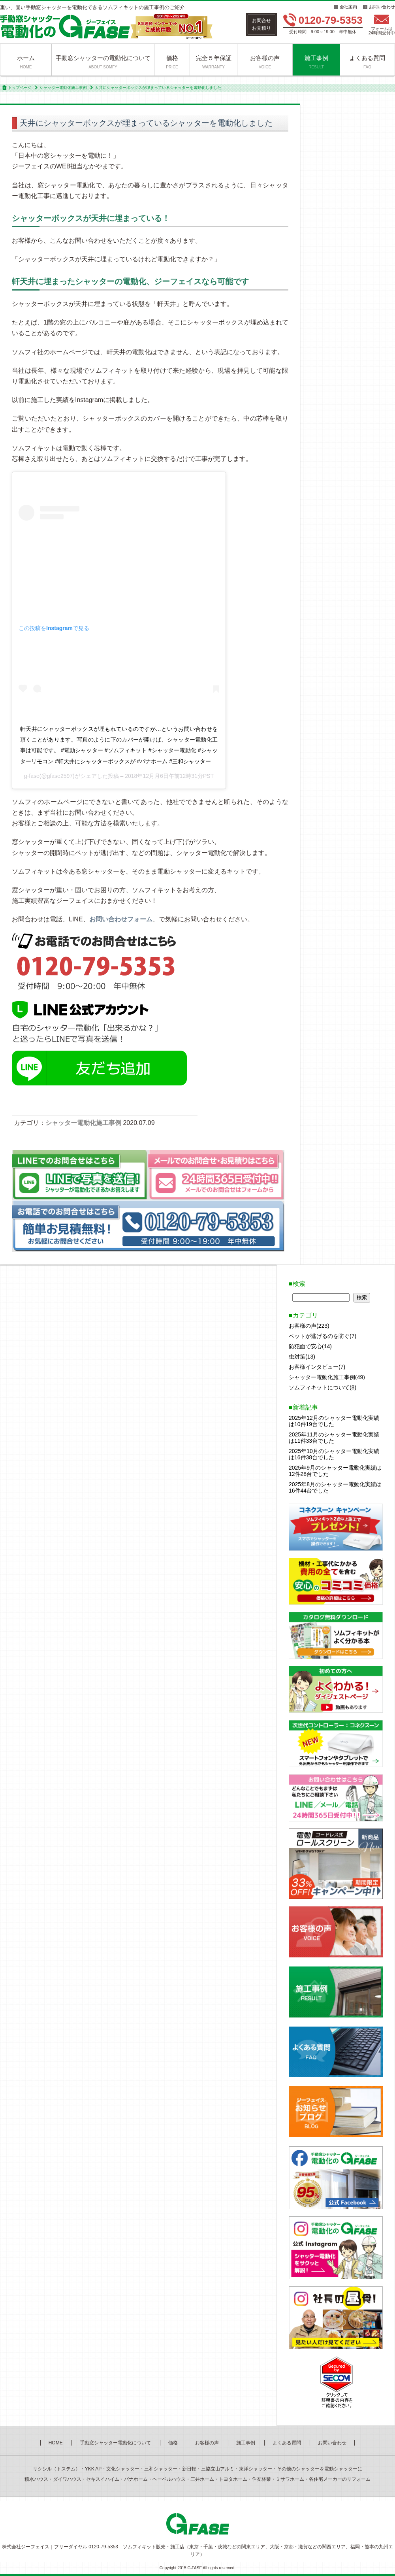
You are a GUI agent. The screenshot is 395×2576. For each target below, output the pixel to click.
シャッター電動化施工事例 (63, 87)
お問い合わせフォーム (120, 919)
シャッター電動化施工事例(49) (327, 1377)
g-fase (32, 776)
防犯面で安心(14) (310, 1346)
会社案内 (348, 6)
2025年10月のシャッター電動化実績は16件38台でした (334, 1454)
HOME (56, 2443)
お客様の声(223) (309, 1326)
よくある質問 (367, 62)
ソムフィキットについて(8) (322, 1387)
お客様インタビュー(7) (317, 1367)
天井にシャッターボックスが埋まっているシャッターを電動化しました (146, 123)
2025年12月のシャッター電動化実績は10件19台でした (334, 1421)
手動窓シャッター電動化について (115, 2443)
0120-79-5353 (331, 20)
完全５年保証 (213, 62)
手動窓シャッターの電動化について (103, 62)
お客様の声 (265, 62)
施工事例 (316, 62)
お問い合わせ (382, 6)
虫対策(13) (302, 1356)
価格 (172, 62)
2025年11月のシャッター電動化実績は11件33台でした (334, 1437)
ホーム (26, 62)
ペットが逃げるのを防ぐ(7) (322, 1336)
